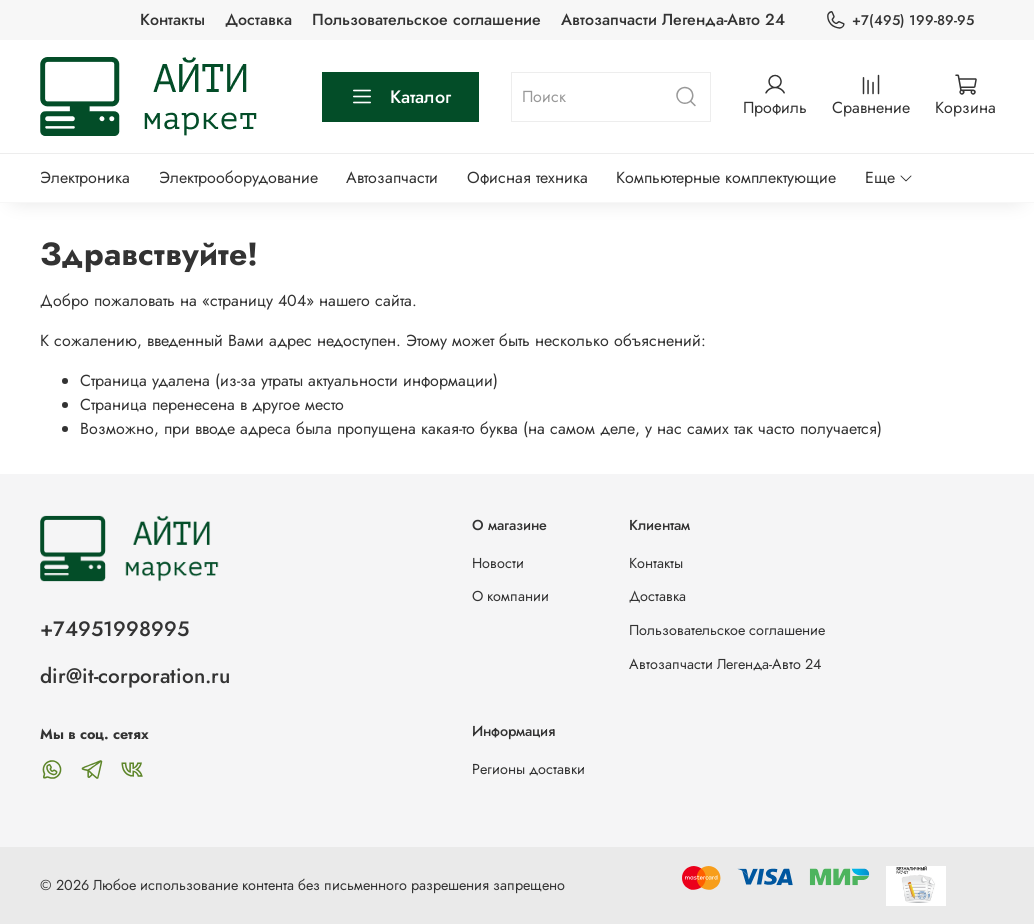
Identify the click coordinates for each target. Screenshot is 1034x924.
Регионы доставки (528, 769)
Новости (498, 563)
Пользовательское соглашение (426, 19)
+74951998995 (114, 629)
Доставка (258, 19)
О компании (510, 596)
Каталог (400, 97)
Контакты (172, 19)
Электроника (85, 177)
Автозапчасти (392, 177)
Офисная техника (527, 177)
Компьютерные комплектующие (726, 177)
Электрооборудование (238, 177)
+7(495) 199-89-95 (899, 20)
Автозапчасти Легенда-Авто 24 (673, 19)
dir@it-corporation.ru (135, 676)
